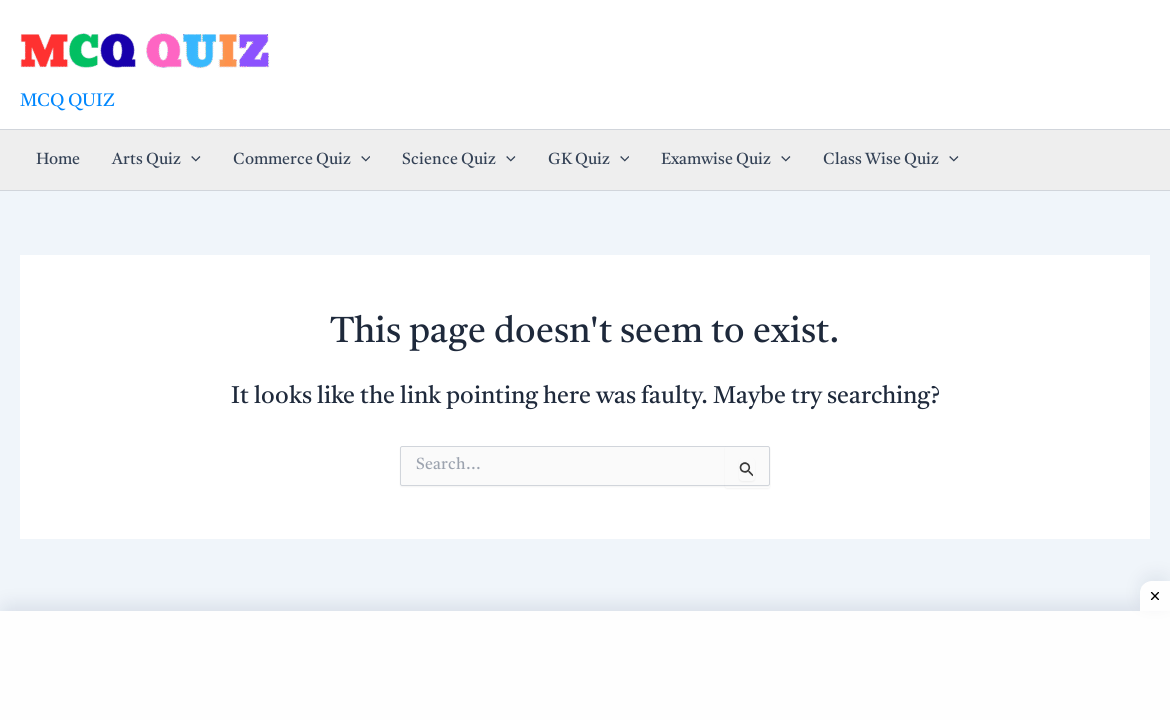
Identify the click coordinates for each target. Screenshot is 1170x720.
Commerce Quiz (302, 160)
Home (58, 160)
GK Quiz (589, 160)
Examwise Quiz (726, 160)
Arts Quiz (156, 160)
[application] (191, 160)
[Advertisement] (585, 661)
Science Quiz (459, 160)
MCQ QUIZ (67, 101)
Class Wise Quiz (891, 160)
